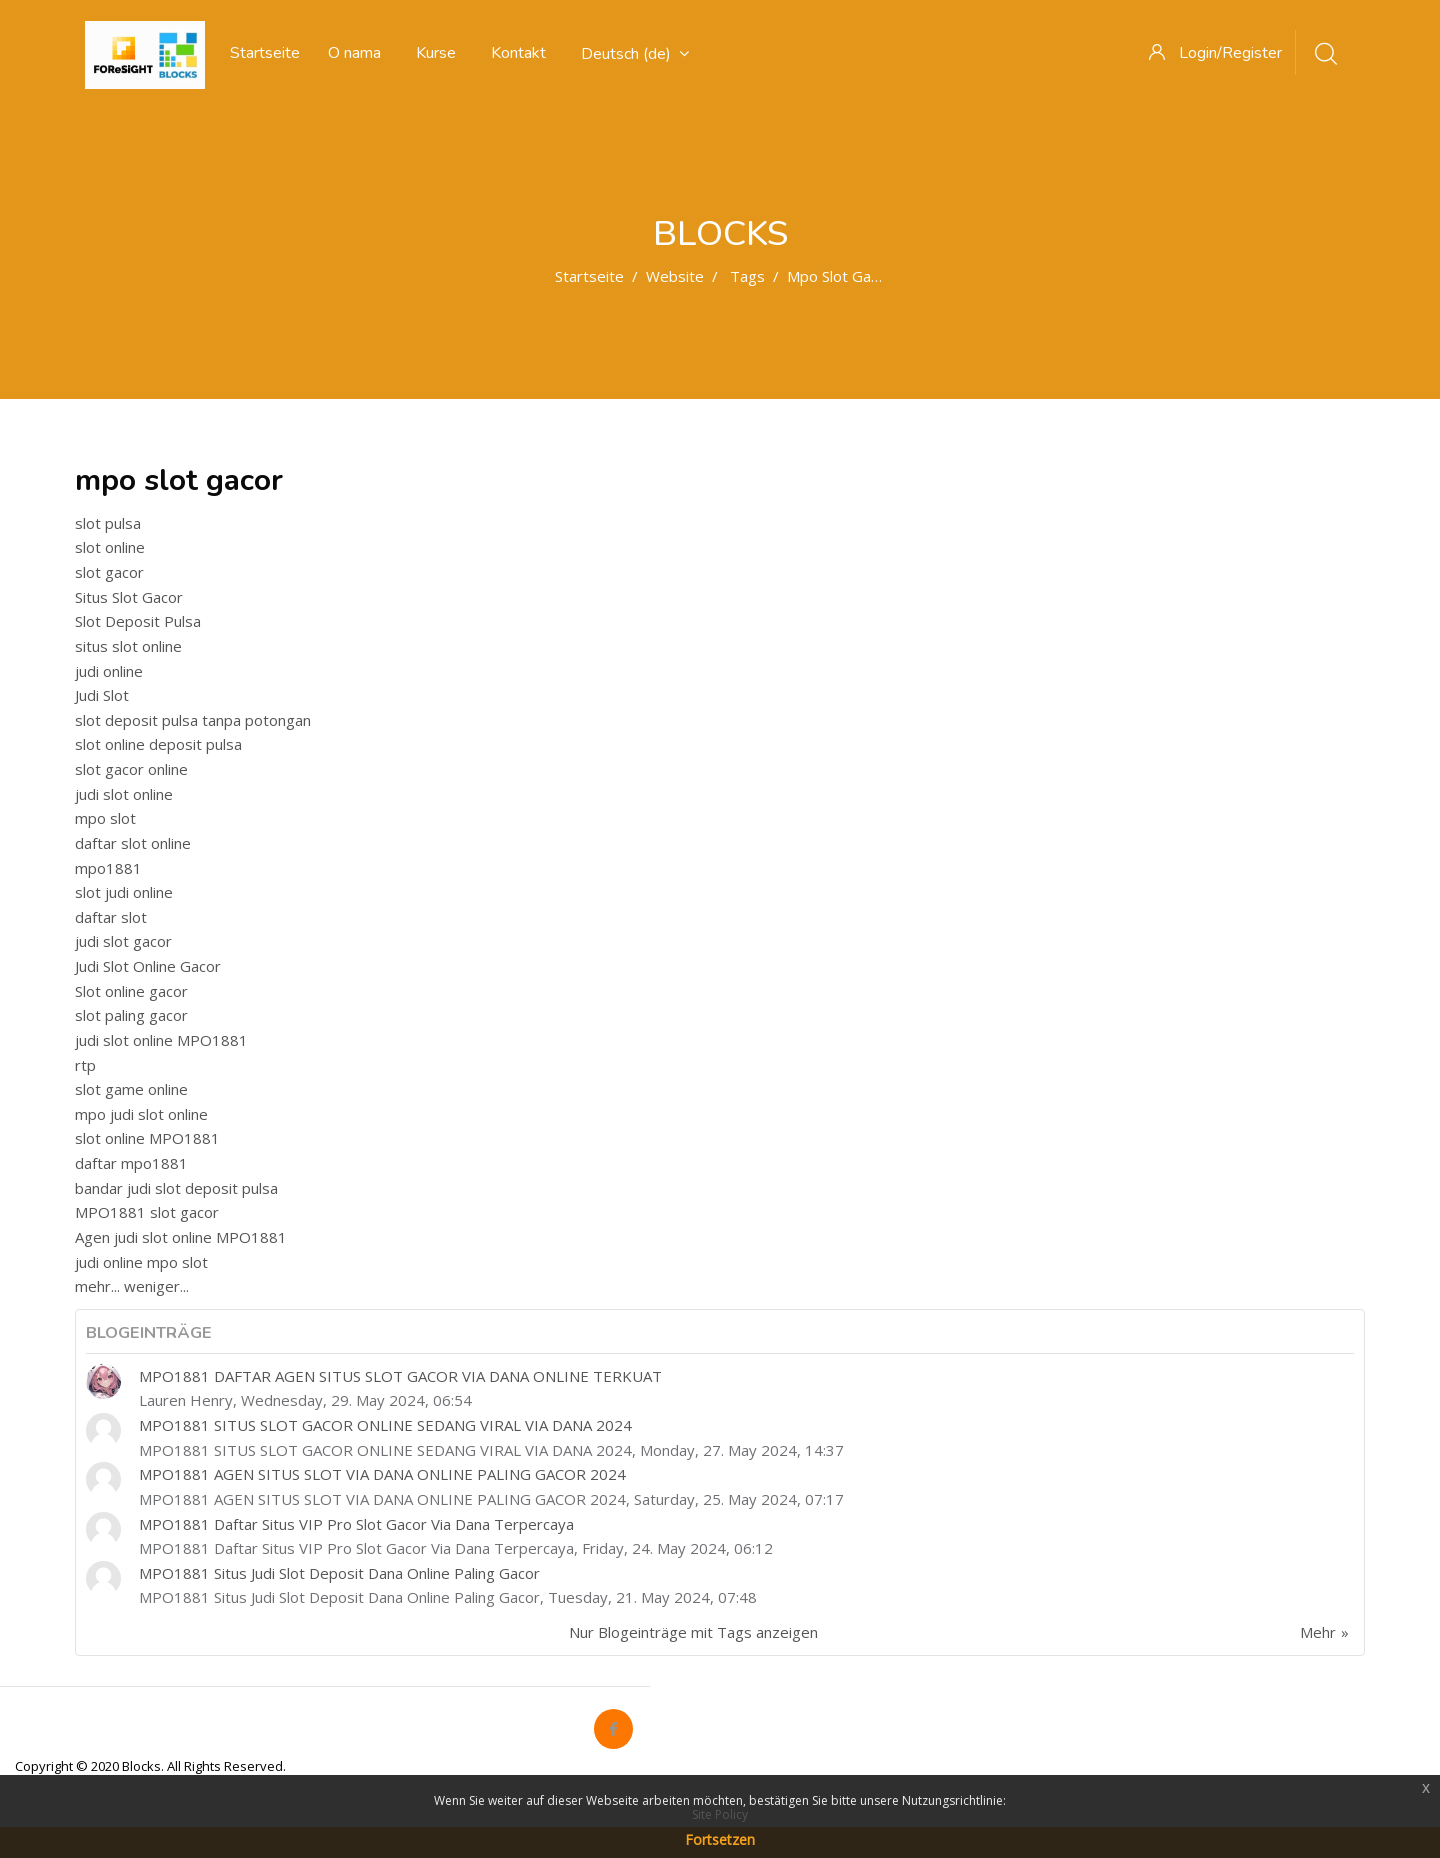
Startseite (589, 276)
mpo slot (105, 818)
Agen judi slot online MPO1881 (181, 1237)
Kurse (436, 53)
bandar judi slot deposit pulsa (176, 1188)
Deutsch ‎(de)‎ (635, 54)
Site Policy (720, 1814)
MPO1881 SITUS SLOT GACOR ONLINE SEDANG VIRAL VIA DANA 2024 (385, 1425)
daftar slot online (133, 843)
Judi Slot (102, 695)
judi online (109, 671)
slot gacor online (131, 769)
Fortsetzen (720, 1839)
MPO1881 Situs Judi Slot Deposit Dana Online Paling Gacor (339, 1573)
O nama (354, 53)
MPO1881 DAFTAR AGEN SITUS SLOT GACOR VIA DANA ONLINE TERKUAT (400, 1376)
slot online (110, 547)
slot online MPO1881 (147, 1138)
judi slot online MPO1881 (161, 1040)
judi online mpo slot (141, 1262)
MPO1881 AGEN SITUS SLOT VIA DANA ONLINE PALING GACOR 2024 (382, 1474)
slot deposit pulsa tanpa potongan (193, 720)
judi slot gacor (123, 941)
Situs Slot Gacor (129, 597)
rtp (85, 1065)
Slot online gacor (131, 991)
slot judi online (124, 892)
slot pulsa (108, 523)
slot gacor (109, 572)
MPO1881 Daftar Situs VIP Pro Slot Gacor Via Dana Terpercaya (356, 1524)
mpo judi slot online (141, 1114)
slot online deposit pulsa (158, 744)
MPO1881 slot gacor (147, 1212)
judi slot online (124, 794)
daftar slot (111, 917)
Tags (747, 276)
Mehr (1318, 1632)
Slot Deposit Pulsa (138, 621)
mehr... (97, 1286)
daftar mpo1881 (131, 1163)
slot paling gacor (131, 1015)
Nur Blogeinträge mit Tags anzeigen (693, 1632)
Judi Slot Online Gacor (148, 966)
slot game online (131, 1089)
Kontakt (518, 53)
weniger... (156, 1286)
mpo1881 (108, 868)
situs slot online (128, 646)
